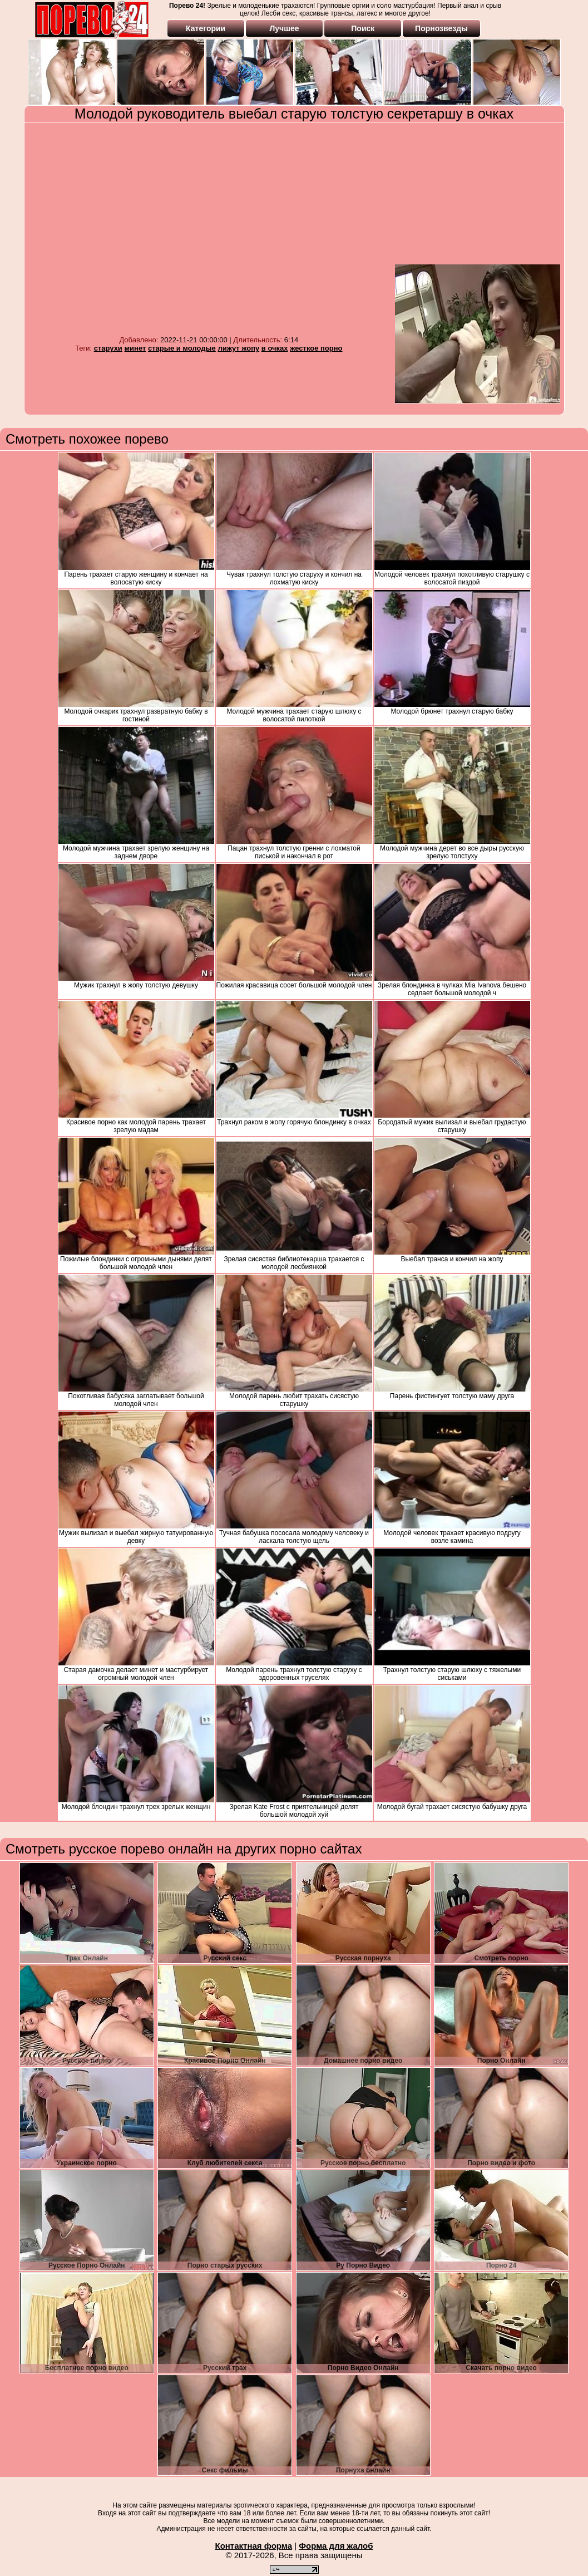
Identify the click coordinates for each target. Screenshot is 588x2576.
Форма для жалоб (336, 2545)
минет (135, 348)
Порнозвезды (441, 28)
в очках (274, 348)
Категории (205, 28)
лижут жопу (238, 348)
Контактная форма (253, 2545)
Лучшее (284, 28)
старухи (108, 348)
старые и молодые (182, 348)
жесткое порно (316, 348)
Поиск (362, 28)
